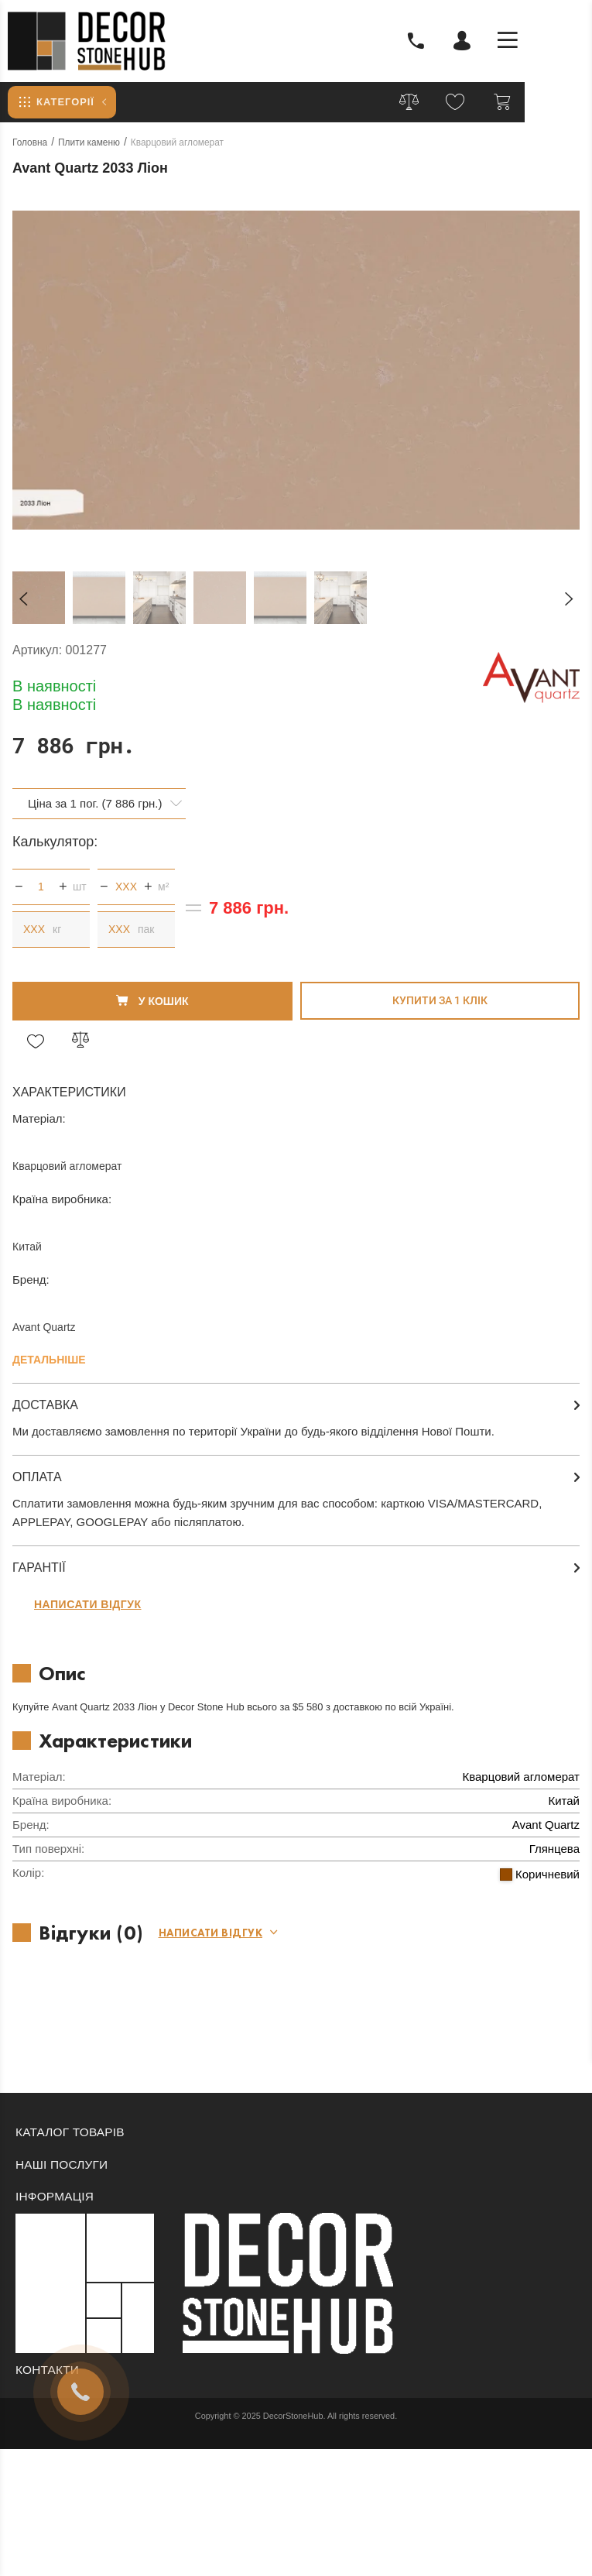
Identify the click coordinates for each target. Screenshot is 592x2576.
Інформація (56, 2196)
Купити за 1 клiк (440, 1000)
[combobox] (99, 803)
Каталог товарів (71, 2132)
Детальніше (49, 1359)
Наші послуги (63, 2164)
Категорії (58, 102)
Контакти (49, 2369)
